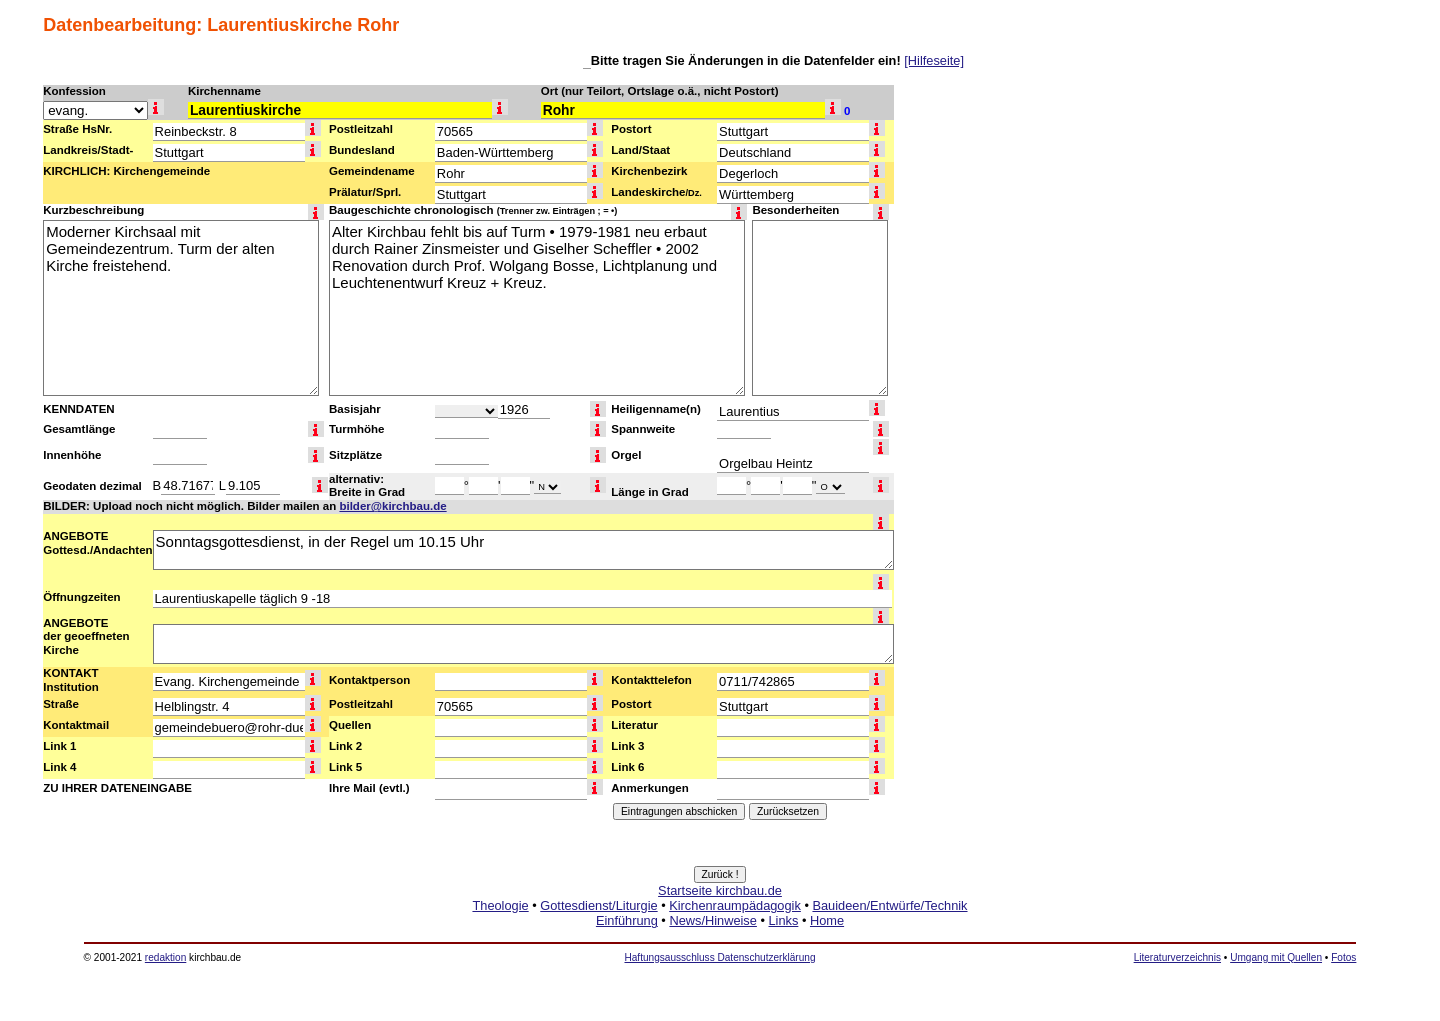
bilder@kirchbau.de (392, 506)
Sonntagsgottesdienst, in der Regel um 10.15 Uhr (523, 550)
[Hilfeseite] (934, 60)
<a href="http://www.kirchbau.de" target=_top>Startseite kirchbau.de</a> (720, 928)
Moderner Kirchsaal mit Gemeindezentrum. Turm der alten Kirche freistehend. (181, 308)
